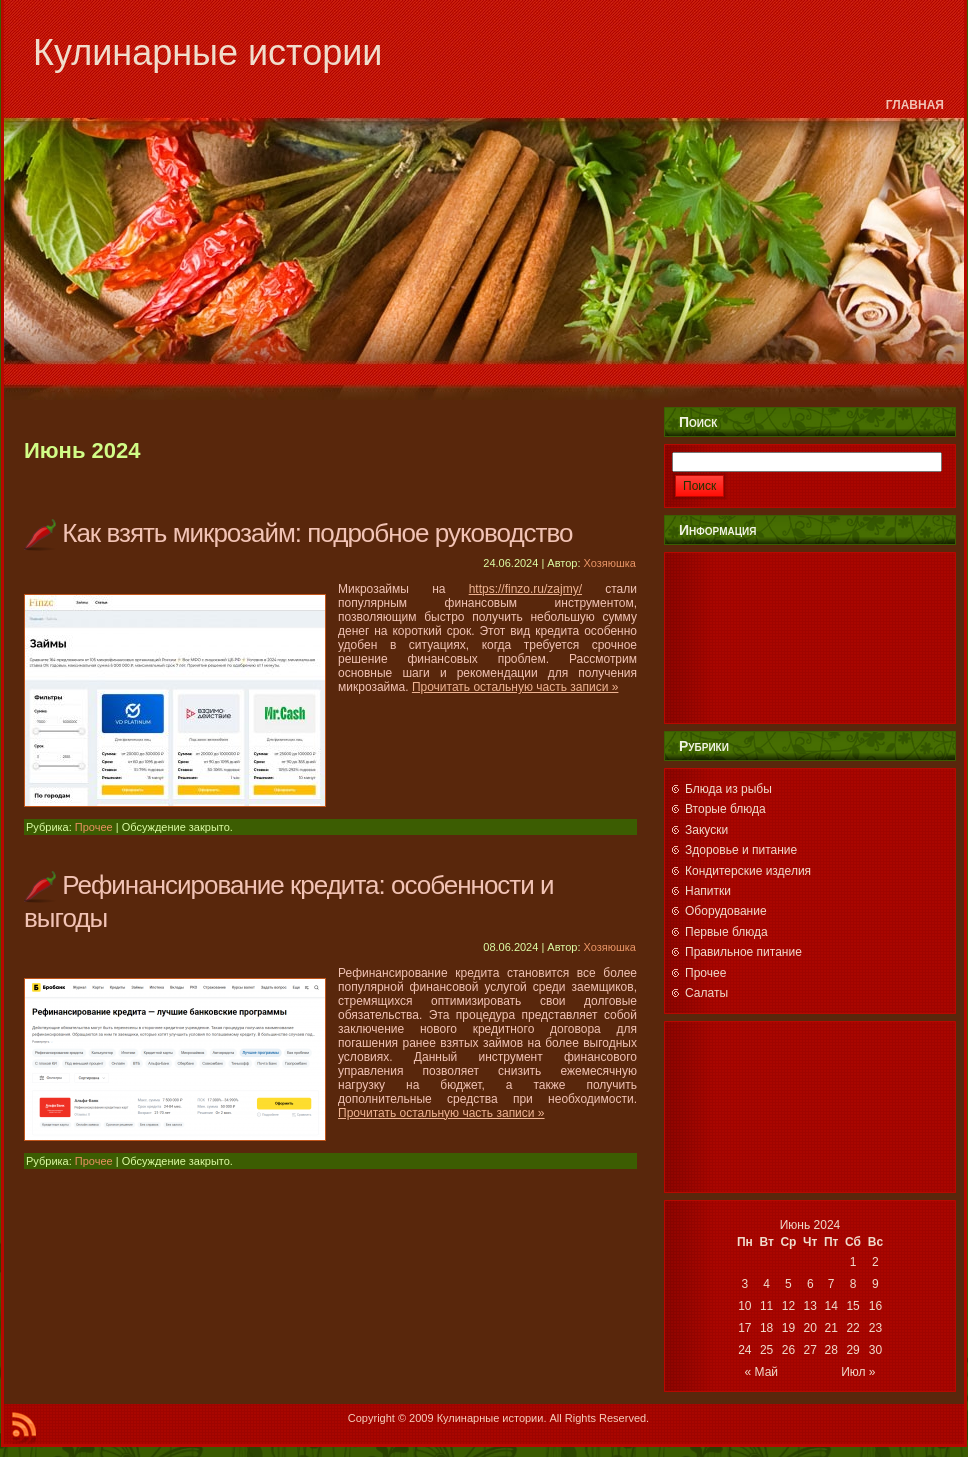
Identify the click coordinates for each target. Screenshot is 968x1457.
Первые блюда (726, 932)
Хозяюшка (610, 563)
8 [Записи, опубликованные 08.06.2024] (853, 1284)
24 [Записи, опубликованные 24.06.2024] (744, 1350)
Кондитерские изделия (748, 871)
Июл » (858, 1372)
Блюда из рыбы (728, 789)
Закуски (706, 830)
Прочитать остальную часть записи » (515, 687)
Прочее (94, 827)
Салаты (706, 993)
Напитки (708, 891)
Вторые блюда (725, 809)
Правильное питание (743, 952)
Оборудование (726, 911)
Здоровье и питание (741, 850)
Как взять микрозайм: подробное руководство (317, 533)
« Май (762, 1372)
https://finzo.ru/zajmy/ (525, 589)
